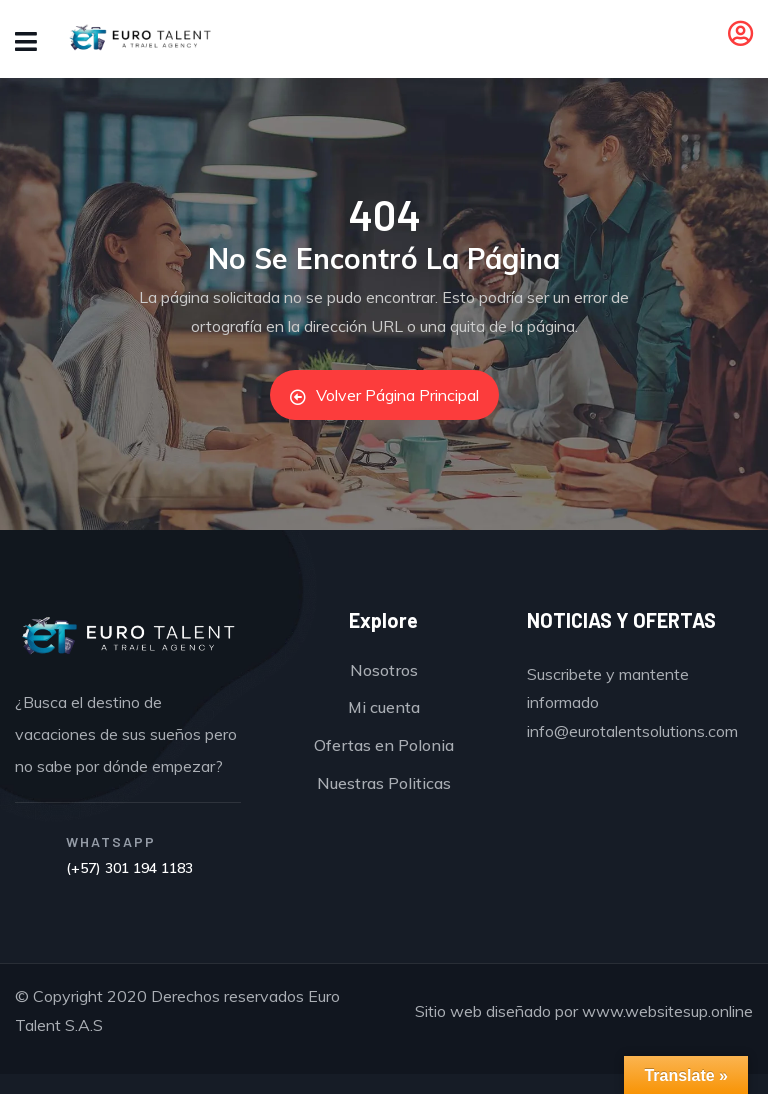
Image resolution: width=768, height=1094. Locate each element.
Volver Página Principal (384, 395)
